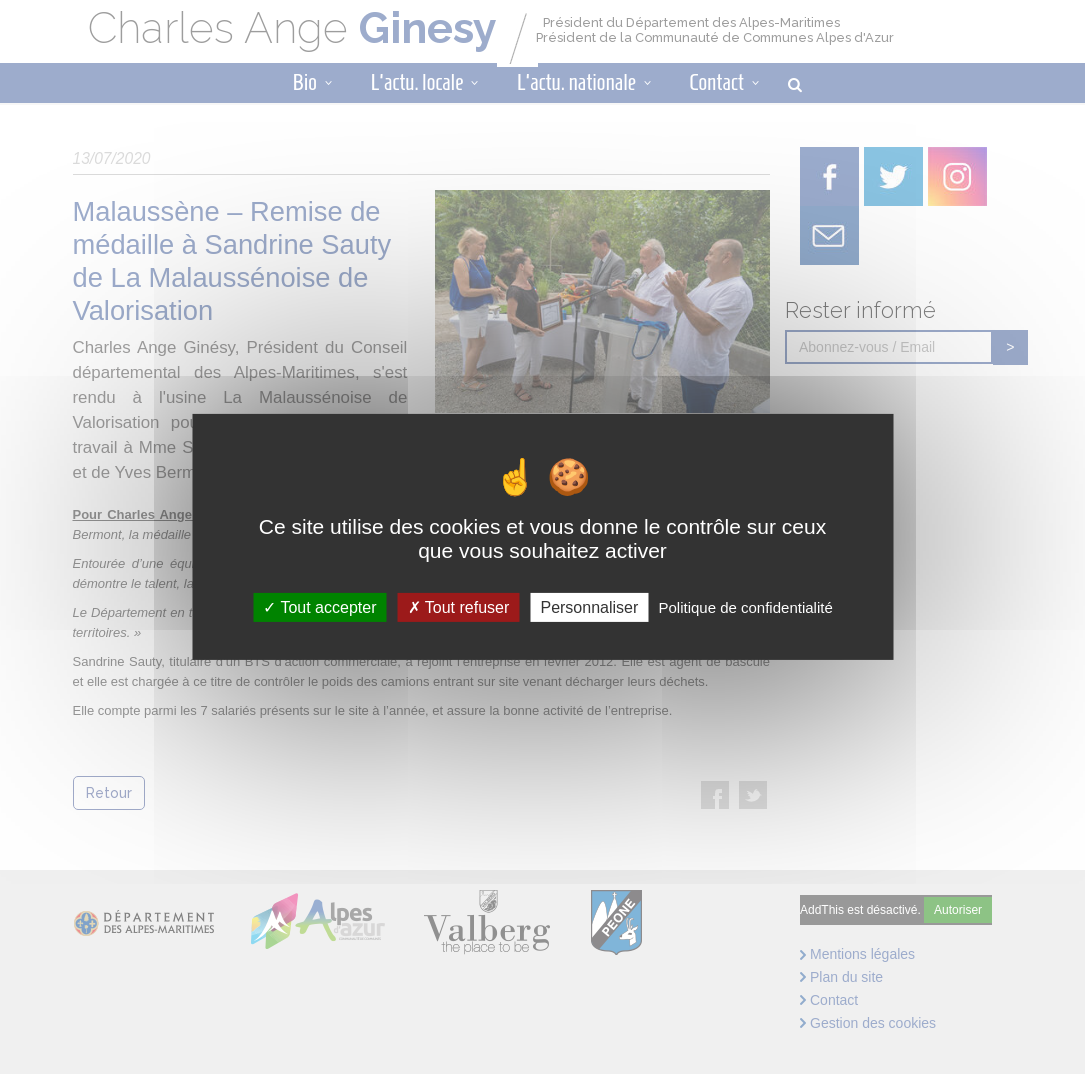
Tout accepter (319, 607)
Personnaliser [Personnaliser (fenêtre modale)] (589, 607)
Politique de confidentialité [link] (745, 607)
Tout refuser (459, 607)
